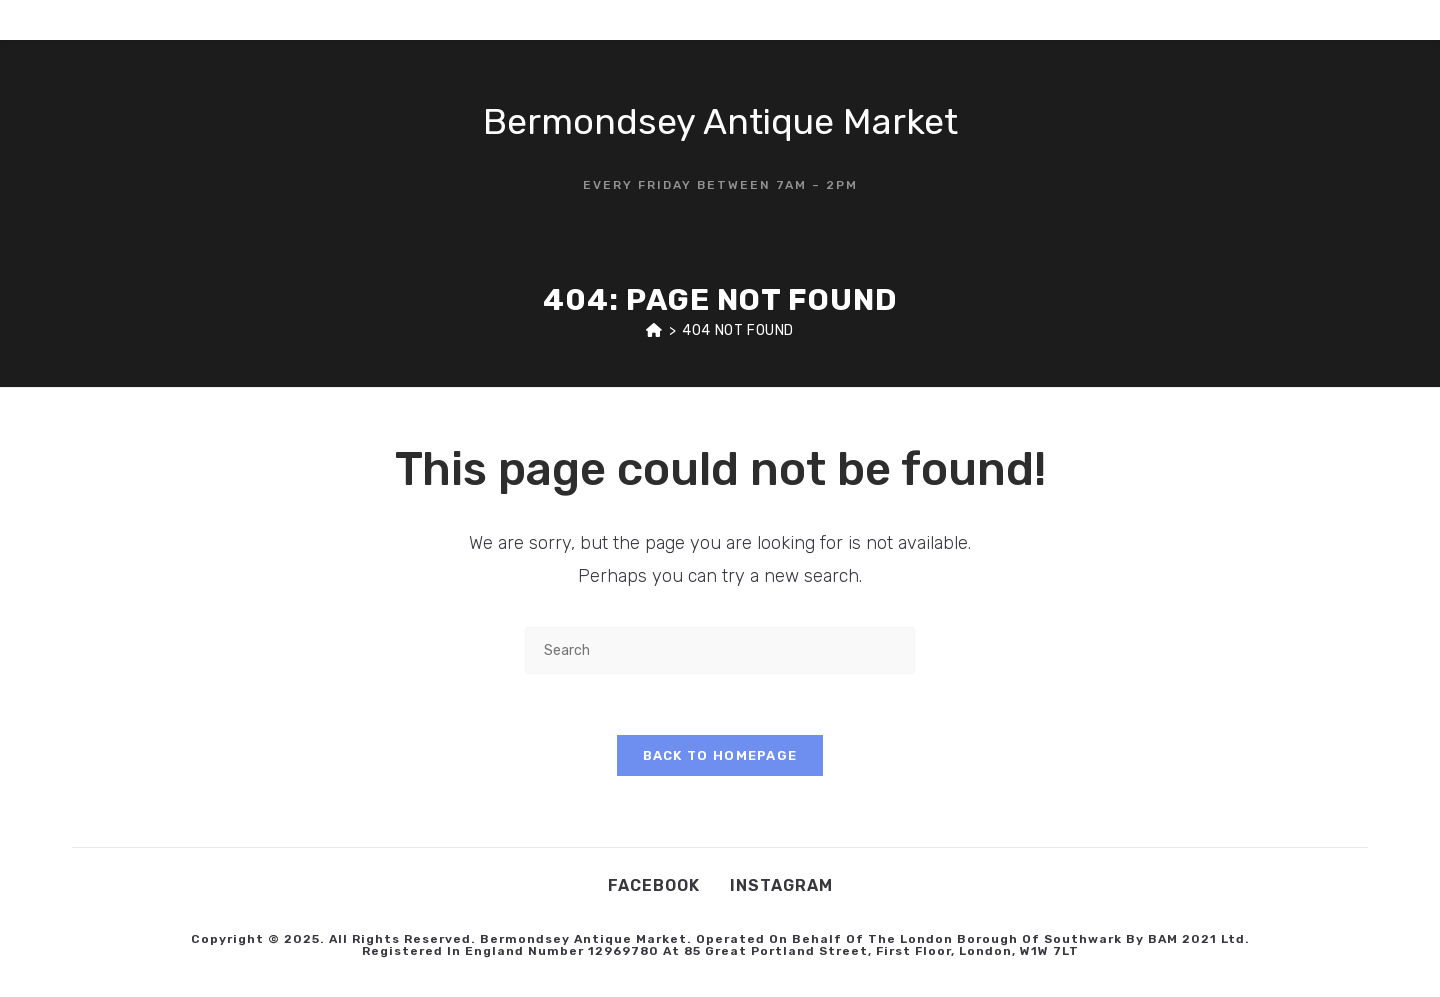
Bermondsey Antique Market (720, 121)
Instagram (781, 885)
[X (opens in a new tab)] (1282, 20)
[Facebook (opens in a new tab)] (1313, 20)
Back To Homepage (720, 755)
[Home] (654, 330)
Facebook (654, 885)
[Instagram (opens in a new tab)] (1343, 20)
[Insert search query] (720, 650)
